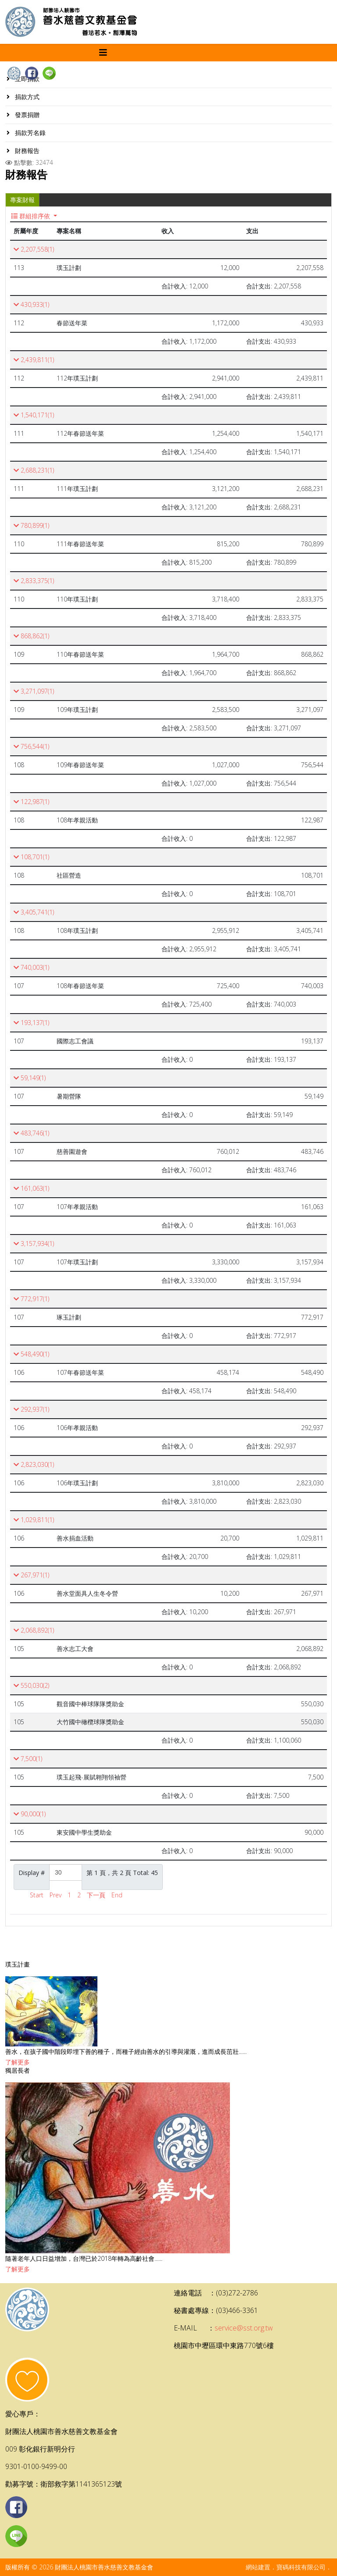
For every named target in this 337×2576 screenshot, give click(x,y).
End (116, 1895)
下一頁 (96, 1895)
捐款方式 (26, 97)
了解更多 (17, 2062)
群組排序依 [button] (31, 216)
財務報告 (26, 150)
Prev (55, 1895)
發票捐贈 (26, 114)
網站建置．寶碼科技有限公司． (289, 2567)
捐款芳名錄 (29, 132)
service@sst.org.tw (244, 2328)
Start (36, 1895)
